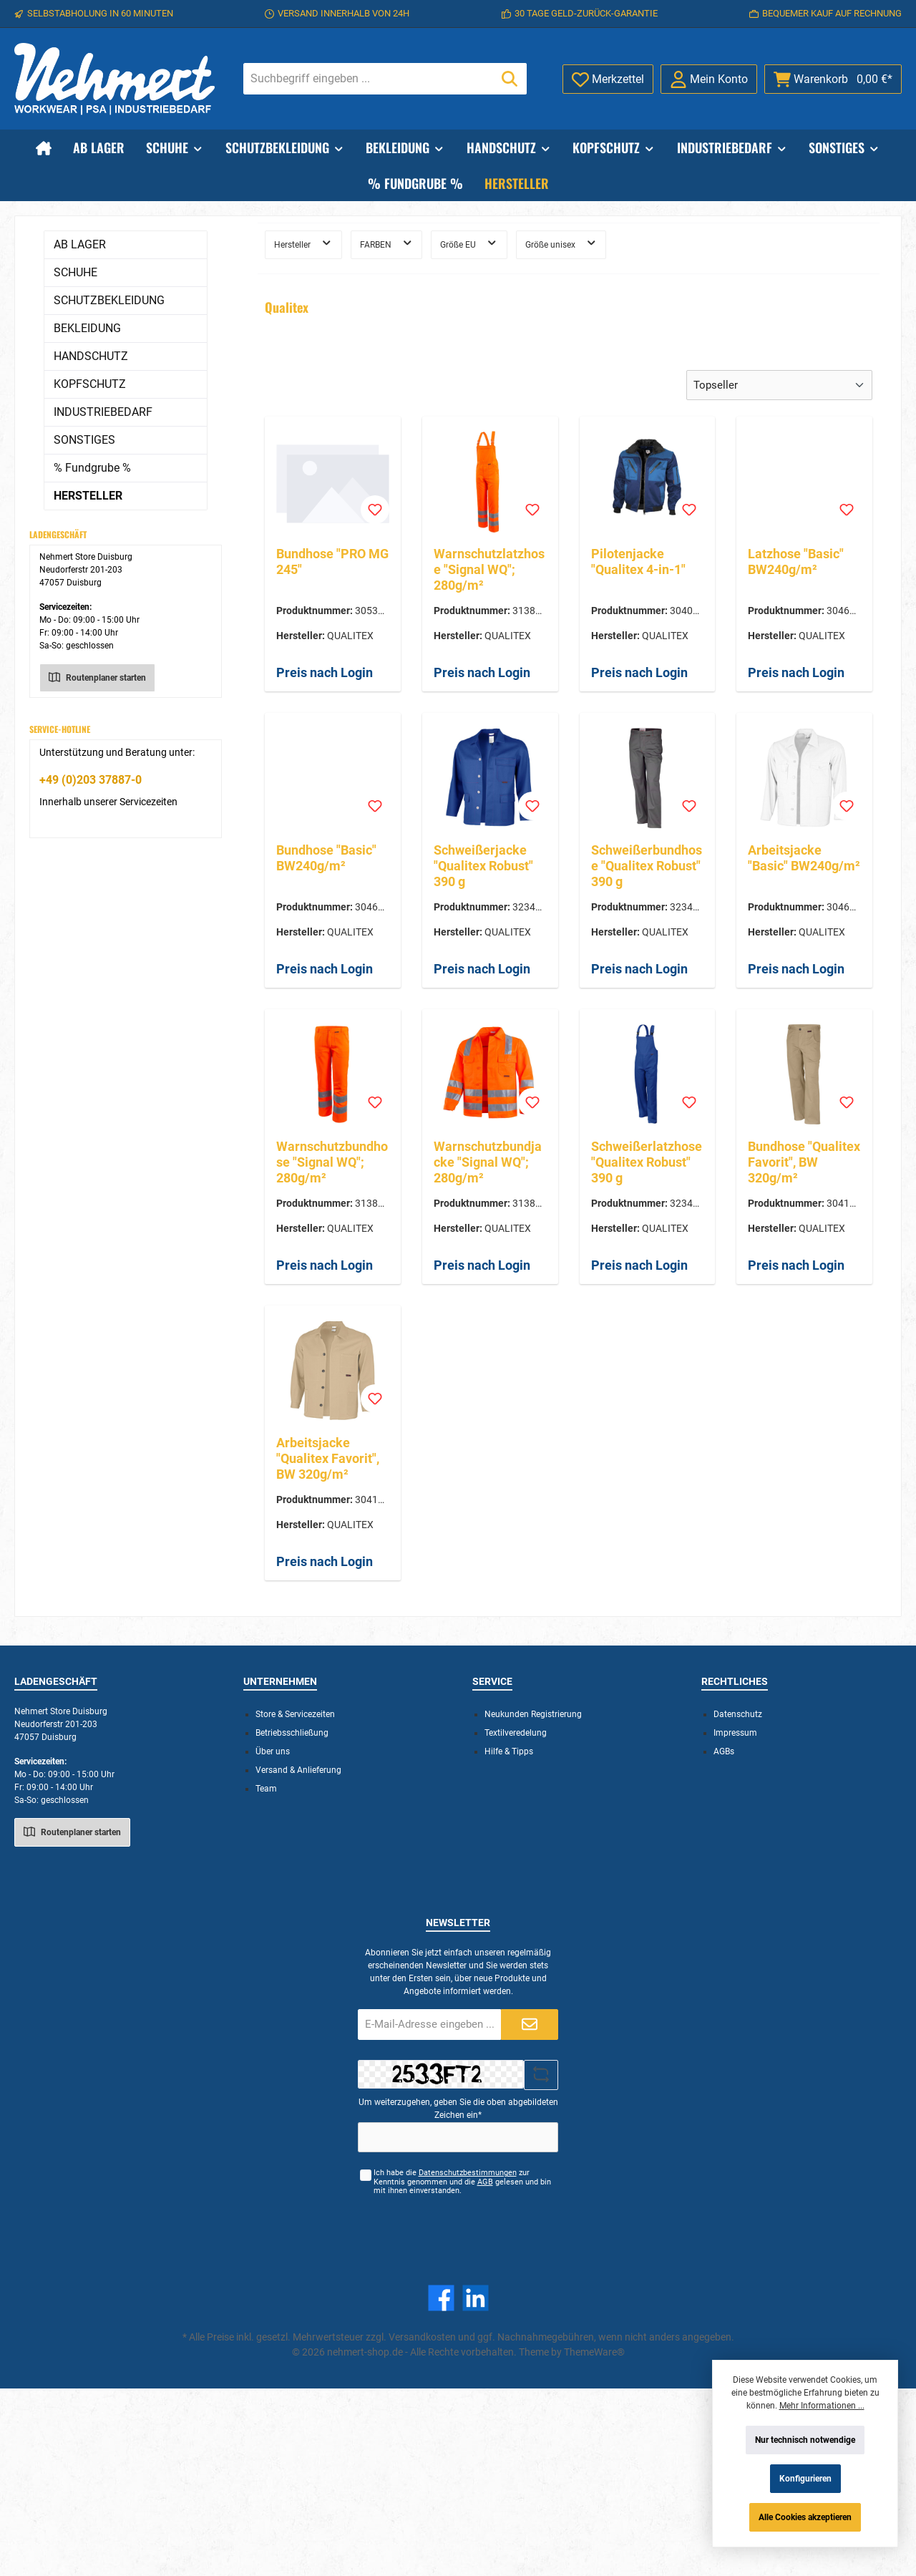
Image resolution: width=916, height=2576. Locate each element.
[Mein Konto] (709, 79)
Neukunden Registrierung (533, 1714)
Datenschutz (737, 1714)
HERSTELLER (88, 495)
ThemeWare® (594, 2352)
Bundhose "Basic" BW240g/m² (326, 857)
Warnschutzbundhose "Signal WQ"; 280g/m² (332, 1162)
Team (266, 1789)
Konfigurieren (805, 2479)
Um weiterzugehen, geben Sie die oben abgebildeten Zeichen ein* (458, 2108)
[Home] (43, 147)
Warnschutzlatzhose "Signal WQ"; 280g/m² (489, 569)
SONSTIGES (84, 440)
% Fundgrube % (92, 468)
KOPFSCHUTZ (90, 384)
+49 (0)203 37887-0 (90, 780)
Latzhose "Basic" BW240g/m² (796, 561)
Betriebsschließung (291, 1733)
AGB (485, 2182)
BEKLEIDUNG (87, 328)
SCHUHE (75, 272)
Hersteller (303, 242)
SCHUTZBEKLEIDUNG (109, 300)
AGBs (723, 1751)
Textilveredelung (515, 1733)
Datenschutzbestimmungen (468, 2172)
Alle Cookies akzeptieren (805, 2517)
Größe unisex (561, 242)
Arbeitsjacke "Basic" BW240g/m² (804, 857)
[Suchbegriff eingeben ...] (368, 78)
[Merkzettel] (607, 79)
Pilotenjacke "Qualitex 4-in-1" (638, 561)
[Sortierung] (779, 385)
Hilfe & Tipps (508, 1751)
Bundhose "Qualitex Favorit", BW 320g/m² (804, 1162)
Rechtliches (734, 1681)
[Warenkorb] (833, 79)
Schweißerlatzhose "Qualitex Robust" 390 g (646, 1162)
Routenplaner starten (97, 676)
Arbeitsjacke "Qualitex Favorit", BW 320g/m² (327, 1458)
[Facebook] (441, 2298)
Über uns (272, 1751)
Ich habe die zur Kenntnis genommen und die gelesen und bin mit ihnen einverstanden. (462, 2181)
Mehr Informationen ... (821, 2406)
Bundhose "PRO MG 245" (332, 561)
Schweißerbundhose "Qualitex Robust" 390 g (646, 865)
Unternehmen (280, 1681)
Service (492, 1681)
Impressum (735, 1733)
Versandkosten (422, 2337)
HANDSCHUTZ (91, 356)
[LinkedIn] (475, 2298)
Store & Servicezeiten (295, 1714)
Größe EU (469, 242)
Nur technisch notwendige (805, 2440)
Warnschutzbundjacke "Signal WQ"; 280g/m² (488, 1162)
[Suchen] (510, 78)
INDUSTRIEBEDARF (103, 412)
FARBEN (387, 242)
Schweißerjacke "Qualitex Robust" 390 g (483, 865)
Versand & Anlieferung (298, 1770)
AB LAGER (80, 244)
